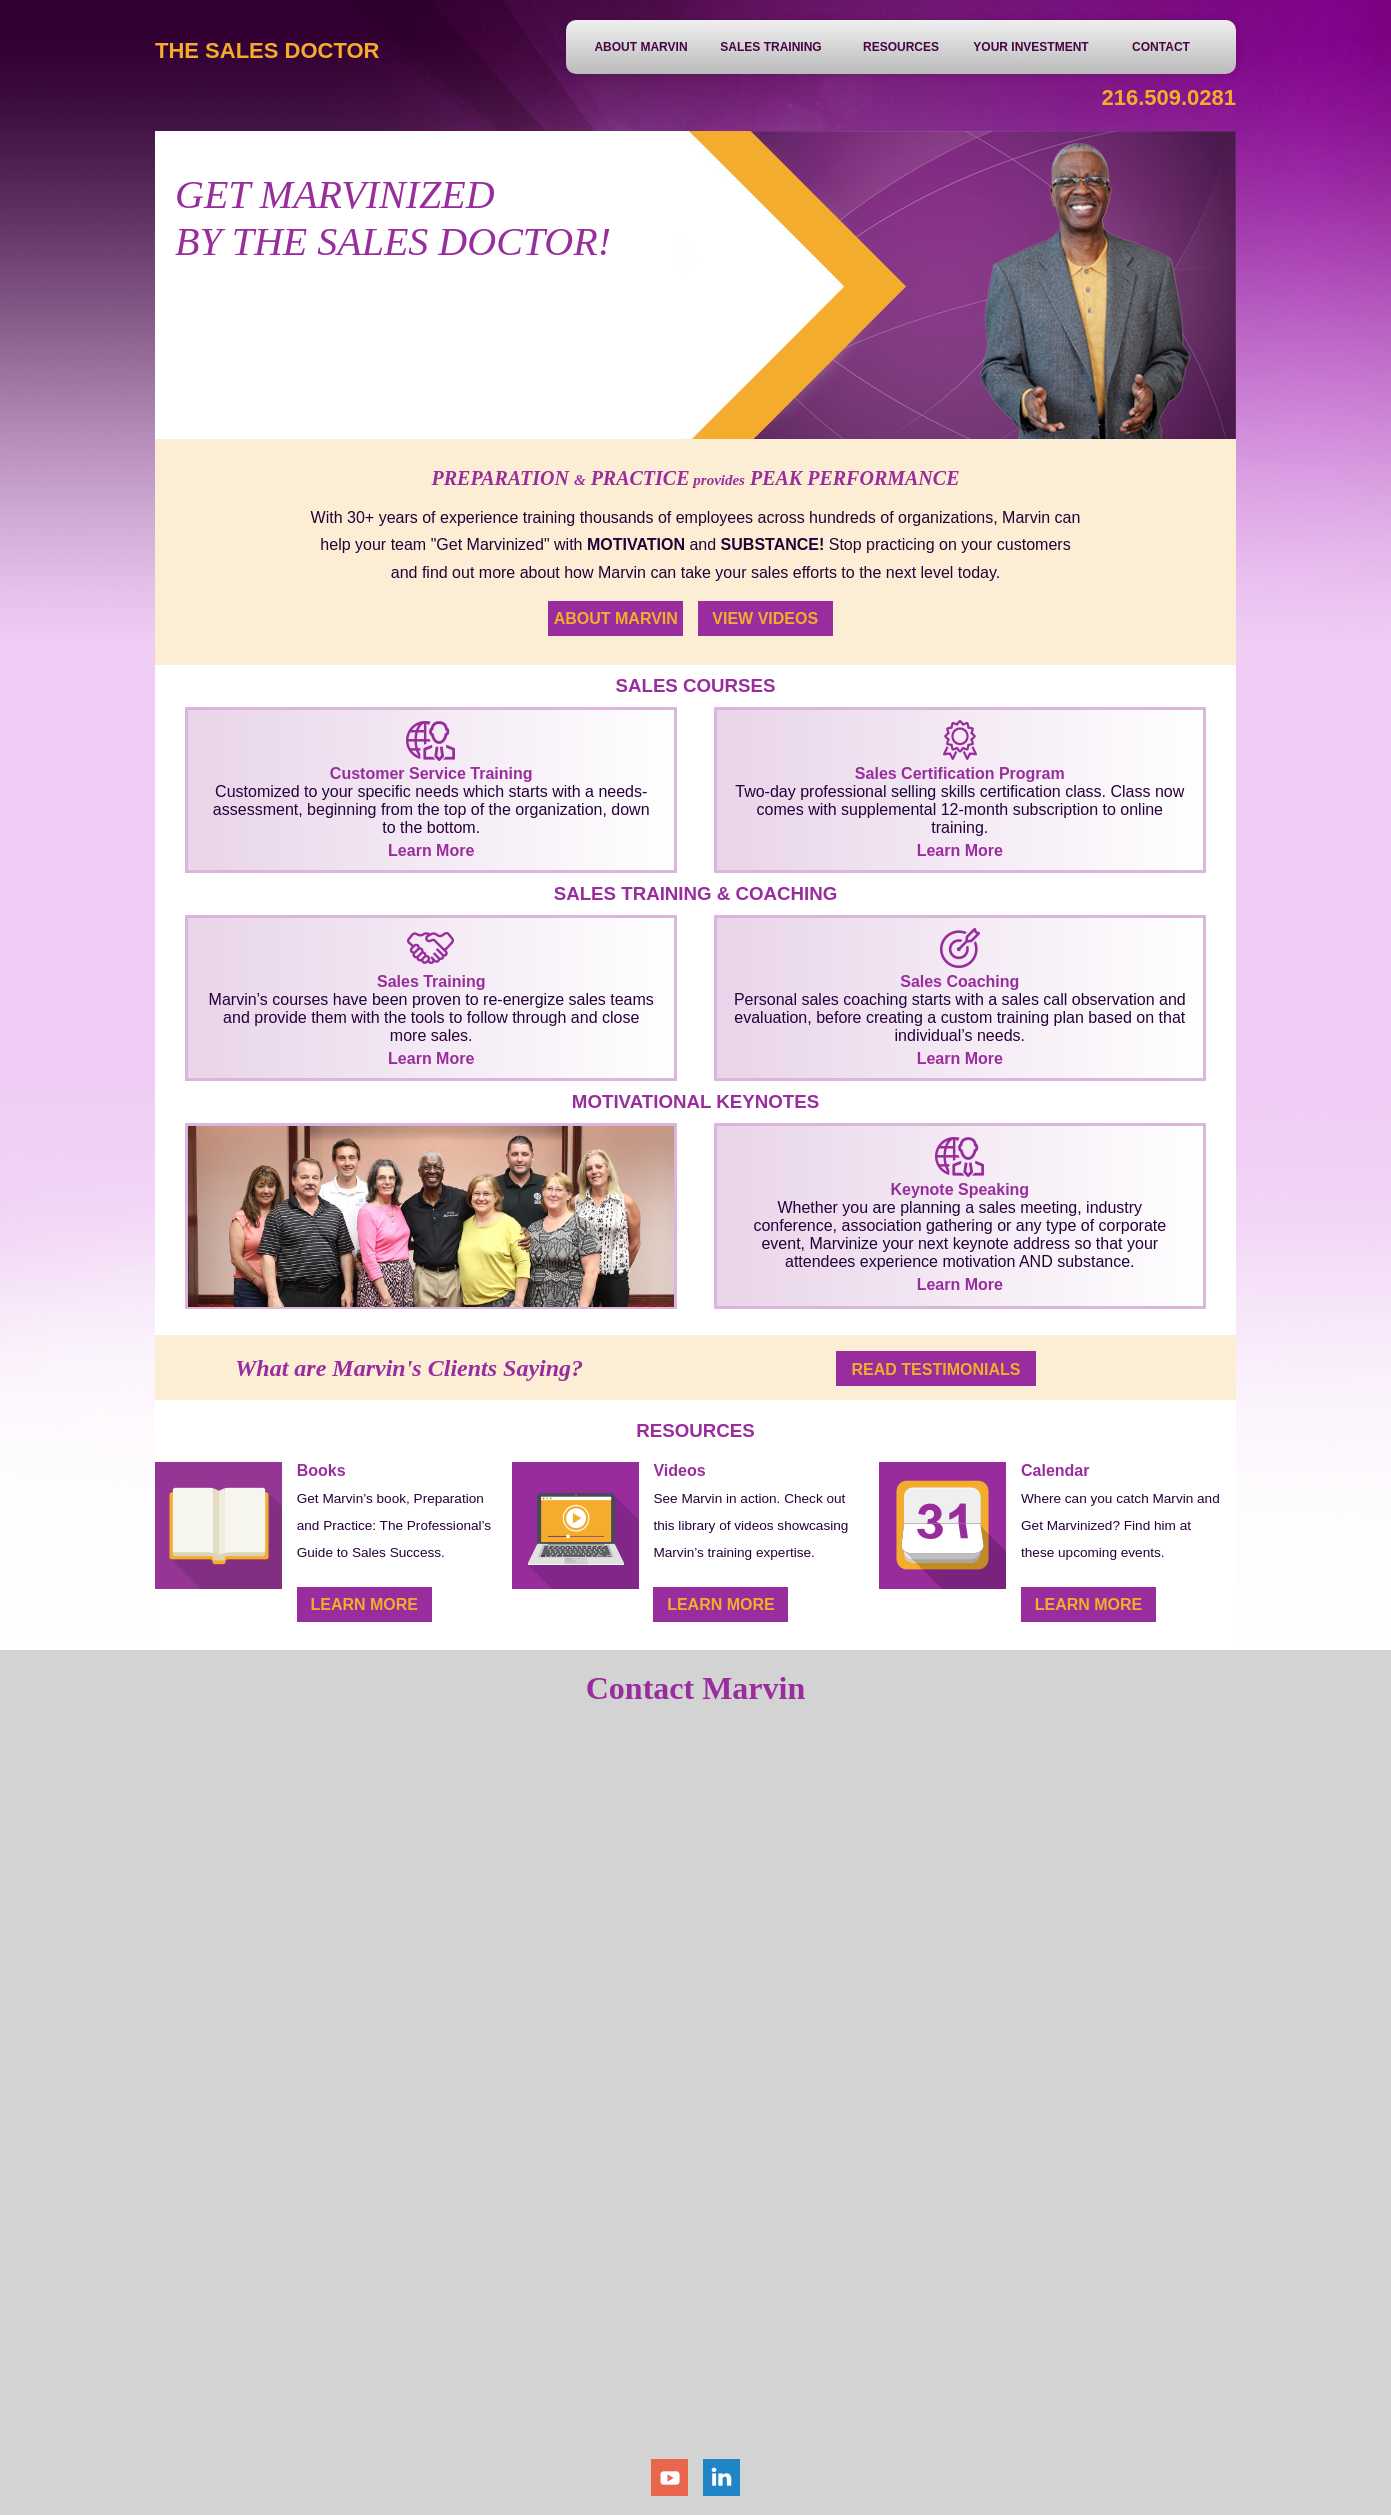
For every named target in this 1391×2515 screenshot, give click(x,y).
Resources (901, 47)
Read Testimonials (936, 1369)
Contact (1161, 47)
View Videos (765, 618)
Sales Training (770, 47)
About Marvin (640, 47)
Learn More (721, 1604)
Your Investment (1030, 47)
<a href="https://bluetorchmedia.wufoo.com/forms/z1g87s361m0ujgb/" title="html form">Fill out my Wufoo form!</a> (696, 2090)
